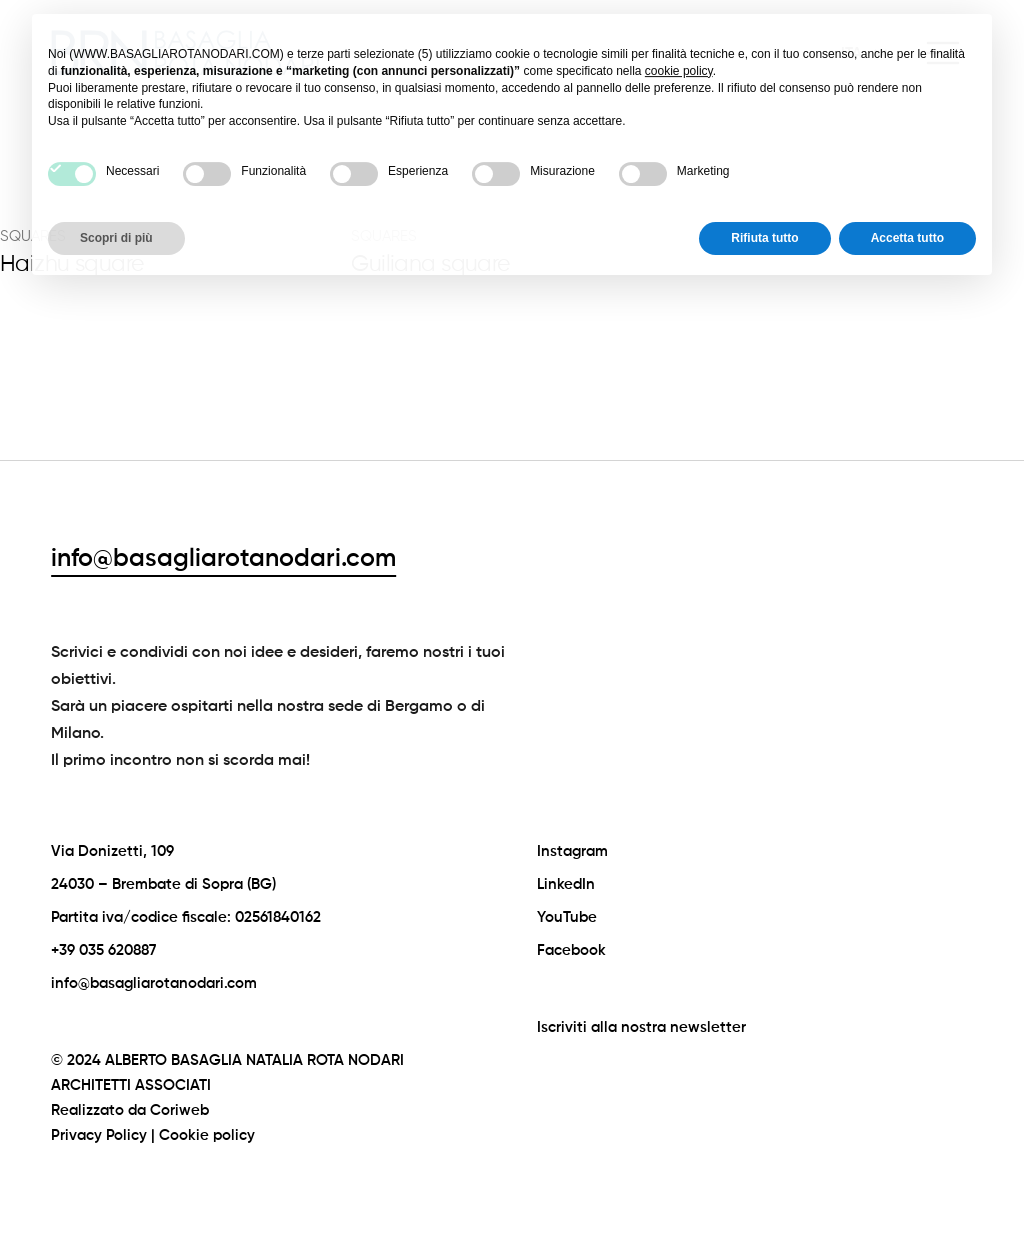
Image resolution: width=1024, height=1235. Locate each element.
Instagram (572, 851)
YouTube (567, 917)
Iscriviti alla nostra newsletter (641, 1027)
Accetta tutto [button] (907, 195)
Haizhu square (72, 264)
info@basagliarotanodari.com (223, 559)
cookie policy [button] (679, 28)
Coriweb (179, 1110)
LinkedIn (566, 884)
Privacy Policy (99, 1135)
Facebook (571, 950)
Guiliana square (430, 264)
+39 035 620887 (103, 950)
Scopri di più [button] (116, 195)
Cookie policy (207, 1135)
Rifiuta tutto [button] (764, 195)
